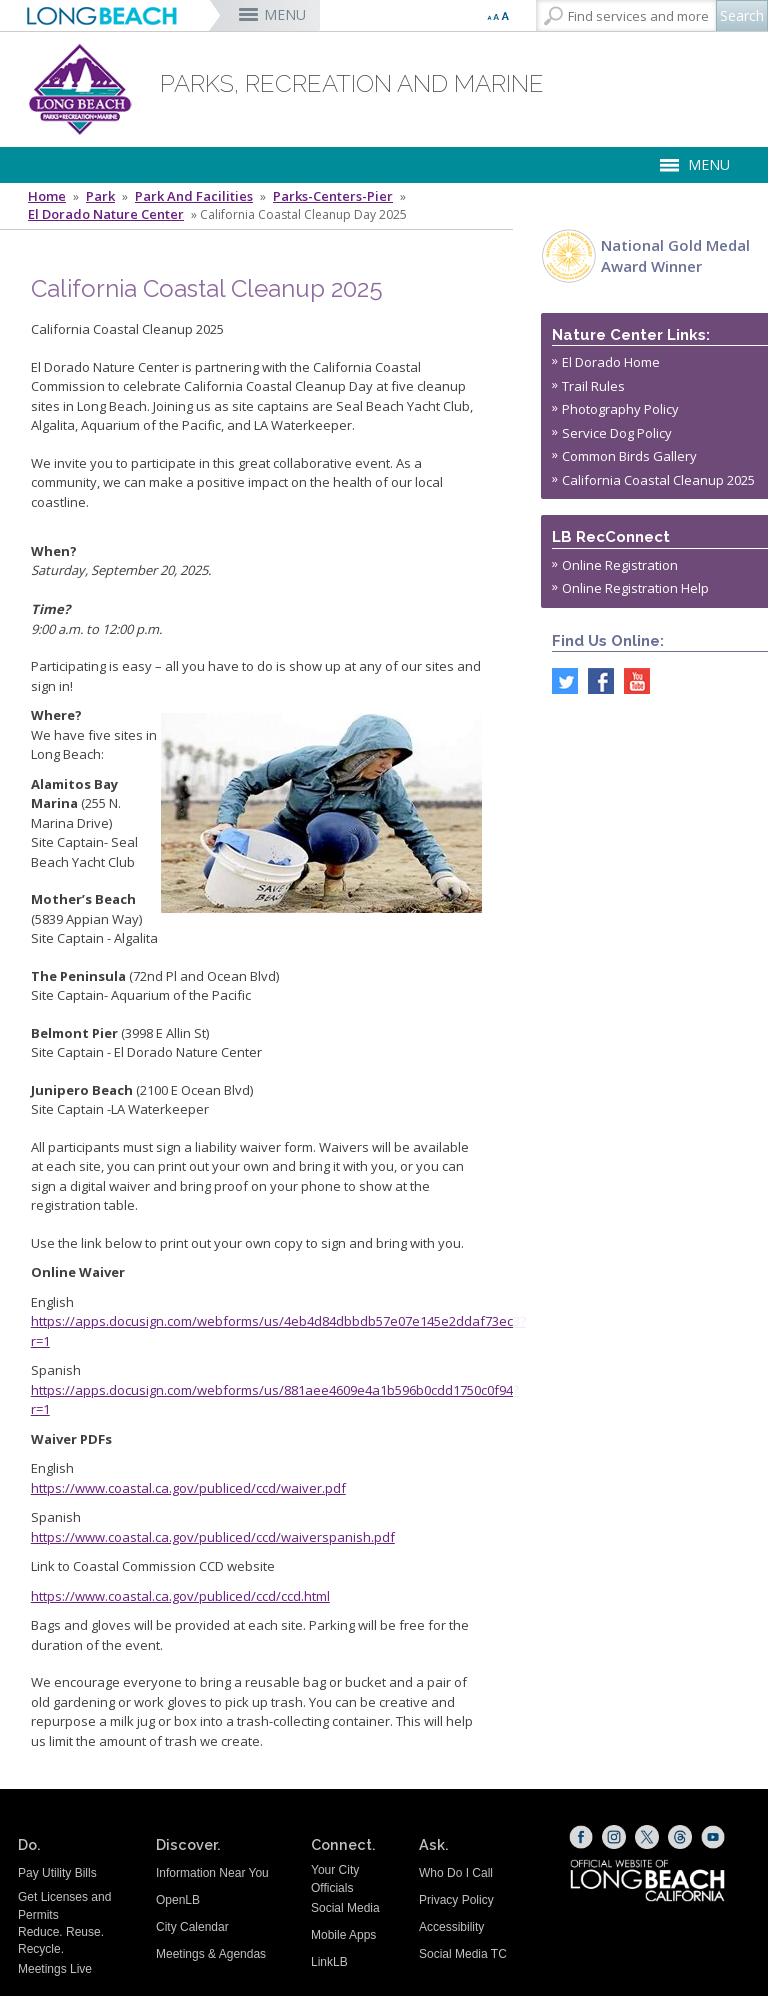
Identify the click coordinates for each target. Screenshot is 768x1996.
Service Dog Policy (617, 433)
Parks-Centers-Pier (333, 196)
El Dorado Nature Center (106, 214)
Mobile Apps (343, 1935)
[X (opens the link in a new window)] (647, 1837)
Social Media (345, 1908)
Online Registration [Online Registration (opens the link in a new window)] (620, 565)
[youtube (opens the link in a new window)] (632, 680)
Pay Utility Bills (57, 1873)
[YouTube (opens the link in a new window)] (713, 1837)
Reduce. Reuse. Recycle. (61, 1940)
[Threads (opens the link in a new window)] (680, 1837)
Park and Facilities (194, 196)
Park (100, 196)
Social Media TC (463, 1954)
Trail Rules (593, 386)
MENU (285, 14)
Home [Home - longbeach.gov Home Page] (47, 196)
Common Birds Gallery (629, 456)
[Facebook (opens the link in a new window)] (581, 1837)
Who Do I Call (456, 1873)
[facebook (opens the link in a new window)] (596, 680)
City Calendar (192, 1927)
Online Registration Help (635, 588)
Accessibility (451, 1927)
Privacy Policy (456, 1900)
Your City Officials (335, 1878)
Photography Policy (620, 409)
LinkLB (329, 1962)
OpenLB (178, 1900)
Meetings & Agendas (211, 1954)
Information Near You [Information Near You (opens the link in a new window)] (212, 1873)
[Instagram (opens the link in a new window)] (614, 1837)
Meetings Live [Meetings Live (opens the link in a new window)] (55, 1969)
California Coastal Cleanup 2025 (658, 480)
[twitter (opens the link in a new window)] (560, 680)
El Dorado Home (611, 362)
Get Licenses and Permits (64, 1905)
